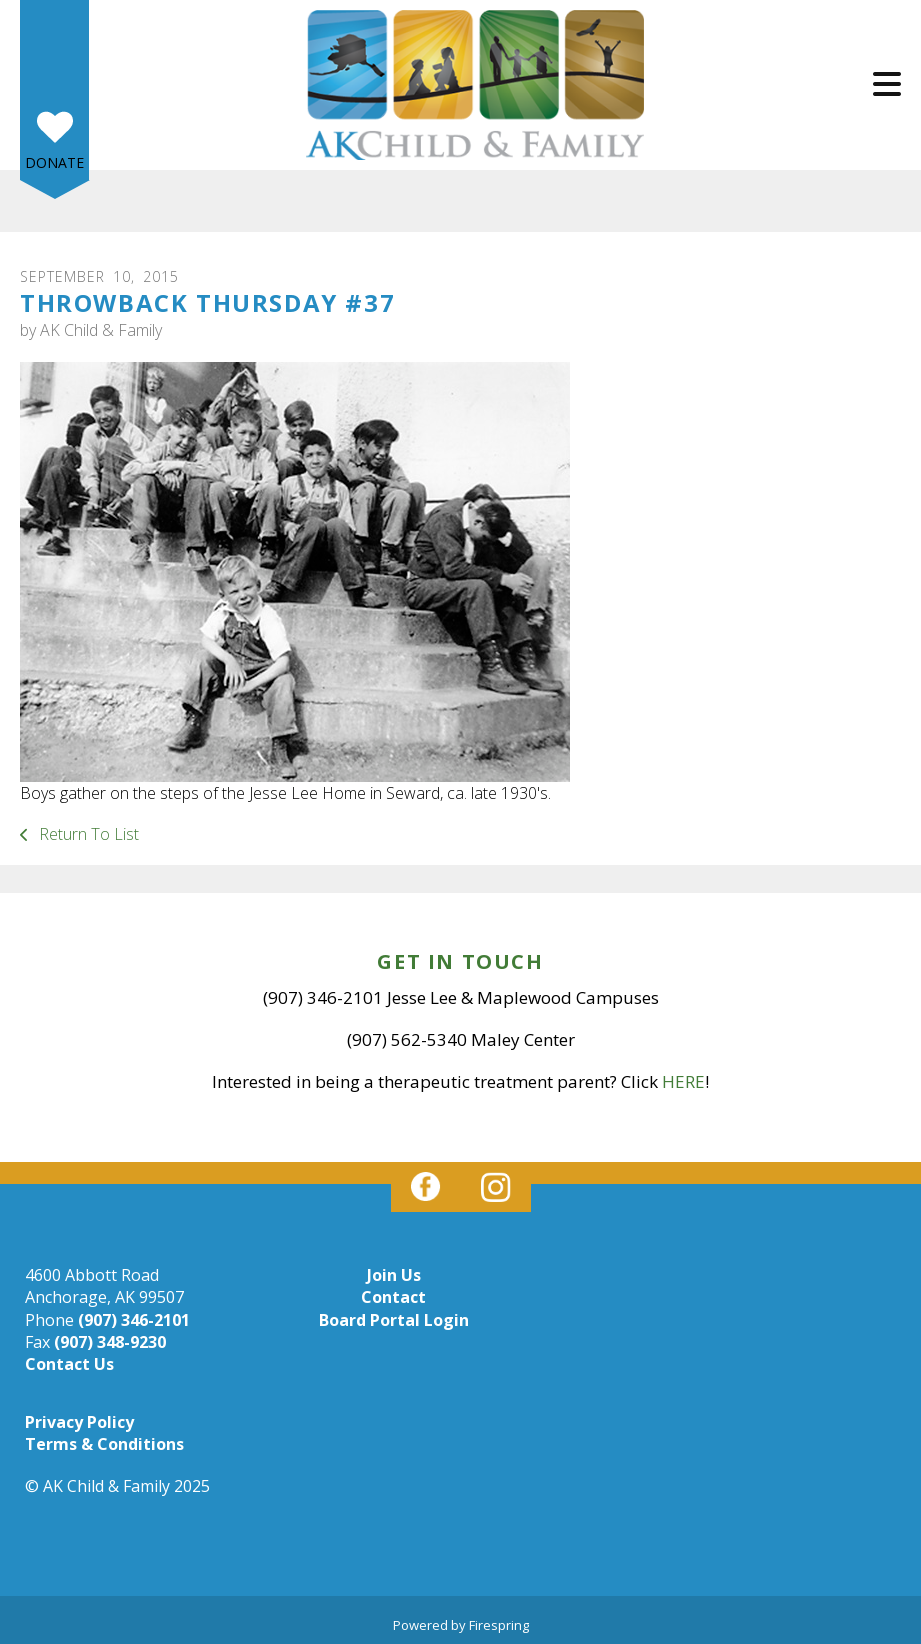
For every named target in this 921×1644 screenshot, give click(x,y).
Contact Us (69, 1364)
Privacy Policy (79, 1422)
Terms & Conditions (104, 1444)
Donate (54, 162)
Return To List (87, 834)
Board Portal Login (394, 1320)
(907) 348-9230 (110, 1342)
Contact (393, 1297)
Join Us (394, 1275)
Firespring (499, 1625)
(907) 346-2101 (134, 1320)
